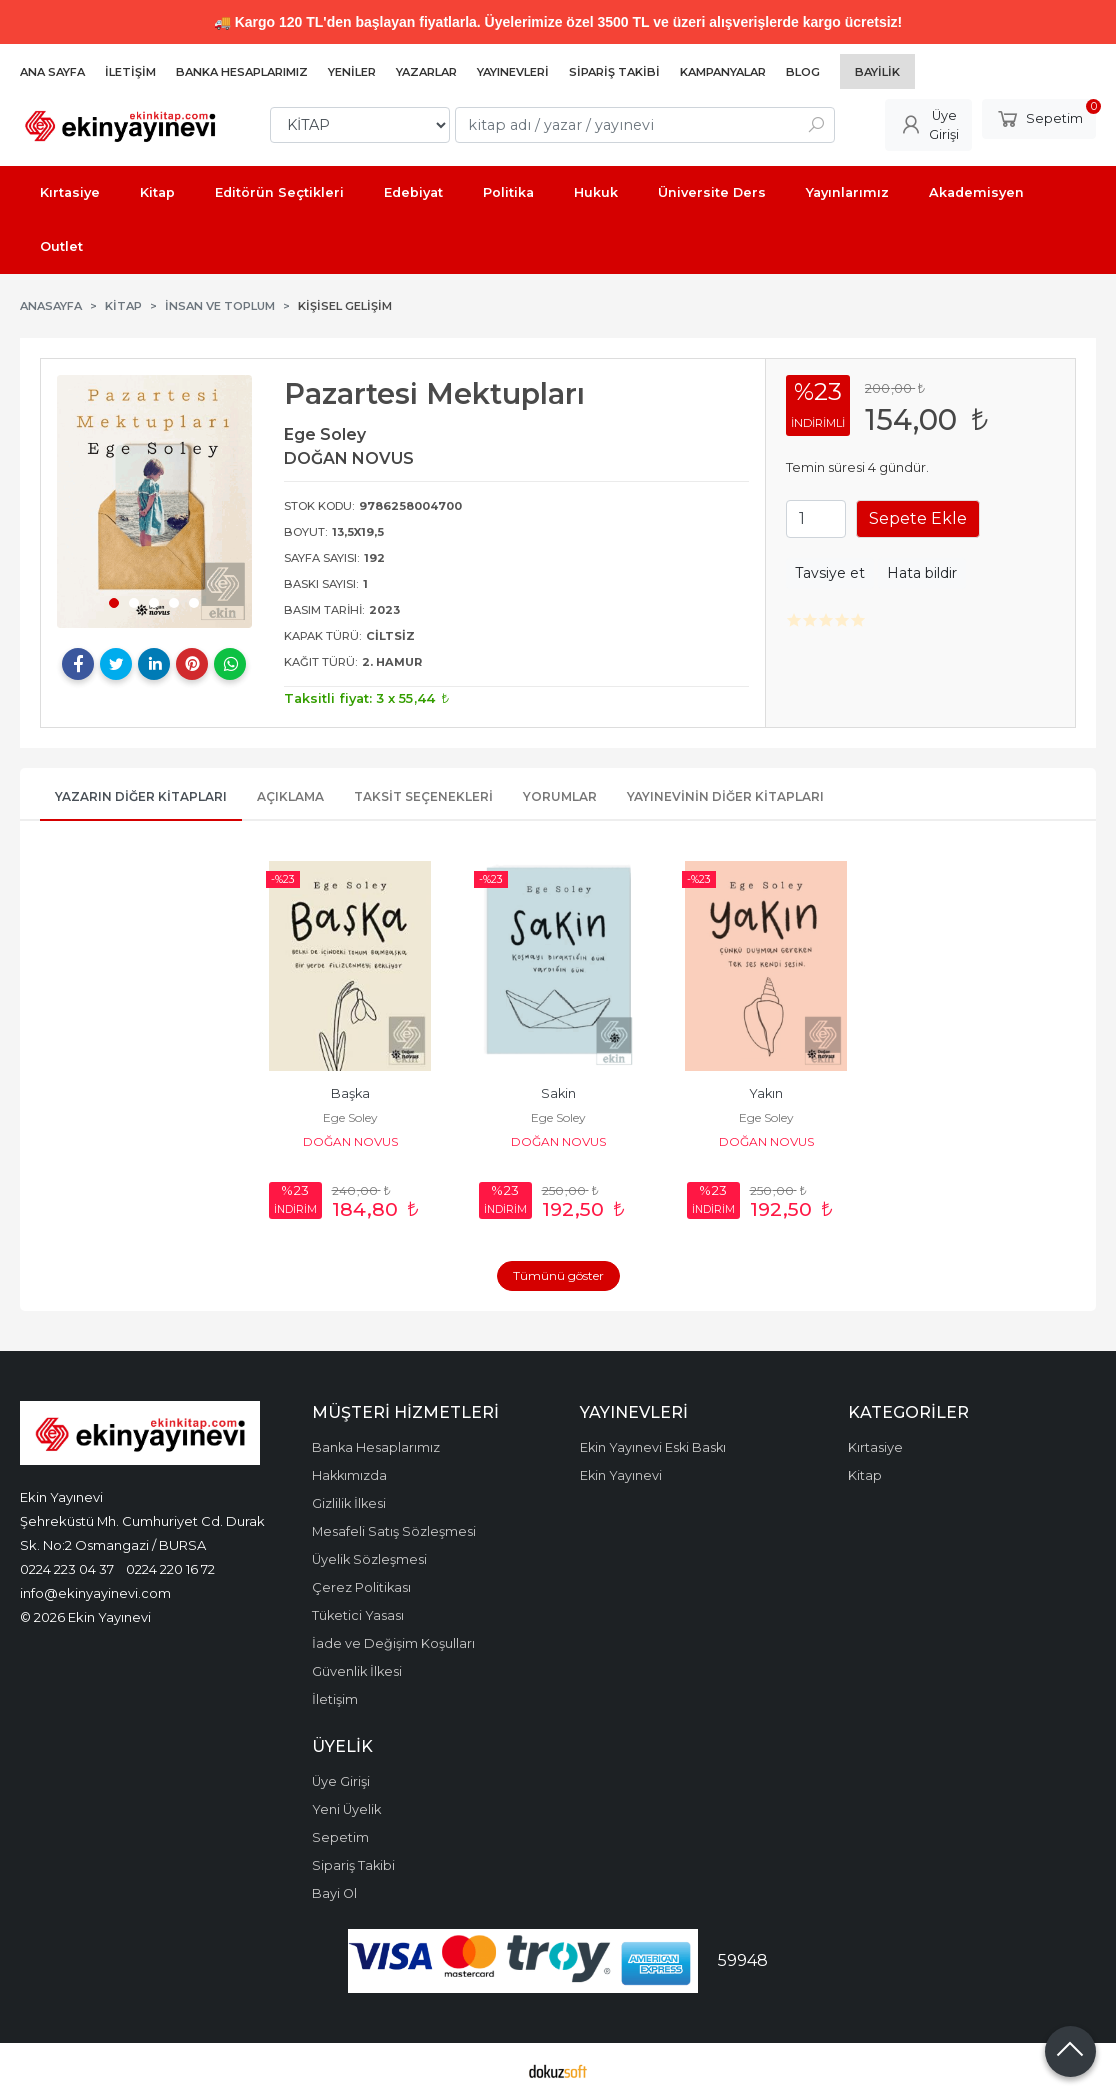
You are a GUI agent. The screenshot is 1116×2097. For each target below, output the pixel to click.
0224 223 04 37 (67, 1569)
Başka (350, 1093)
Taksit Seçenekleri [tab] (423, 796)
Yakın (766, 1093)
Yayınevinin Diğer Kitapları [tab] (725, 796)
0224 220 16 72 (170, 1569)
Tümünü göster (558, 1275)
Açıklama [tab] (290, 796)
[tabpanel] (154, 501)
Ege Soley (350, 1117)
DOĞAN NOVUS (350, 1141)
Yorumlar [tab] (560, 796)
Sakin (558, 1093)
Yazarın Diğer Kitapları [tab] (141, 796)
